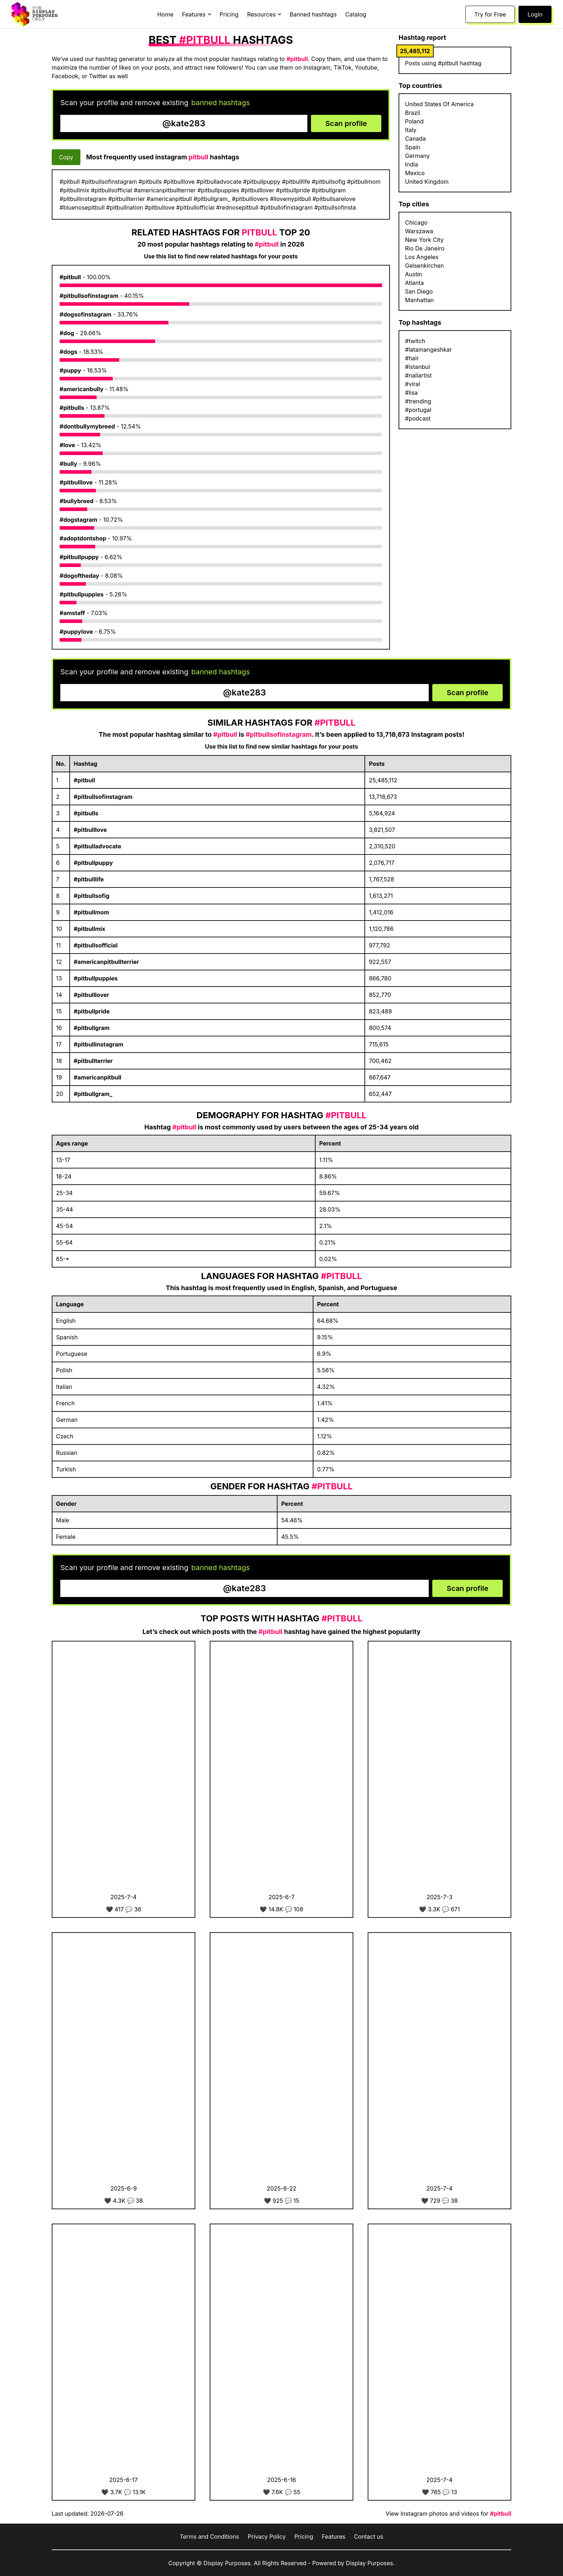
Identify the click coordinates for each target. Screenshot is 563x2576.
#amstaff (72, 613)
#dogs (68, 351)
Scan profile (346, 123)
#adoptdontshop (83, 538)
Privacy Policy (267, 2536)
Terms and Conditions (209, 2536)
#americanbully (81, 389)
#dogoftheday (79, 575)
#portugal (418, 409)
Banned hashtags (313, 14)
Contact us (368, 2536)
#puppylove (76, 631)
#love (67, 445)
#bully (68, 463)
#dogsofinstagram (85, 314)
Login (535, 14)
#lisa (411, 392)
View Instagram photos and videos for (448, 2513)
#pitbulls (72, 407)
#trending (418, 401)
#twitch (415, 341)
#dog (67, 333)
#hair (412, 358)
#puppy (70, 370)
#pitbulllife (89, 879)
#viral (412, 384)
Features (333, 2536)
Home (165, 14)
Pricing (229, 14)
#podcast (418, 418)
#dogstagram (78, 519)
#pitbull (70, 277)
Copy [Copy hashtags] (66, 157)
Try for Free (490, 14)
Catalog (355, 14)
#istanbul (417, 366)
